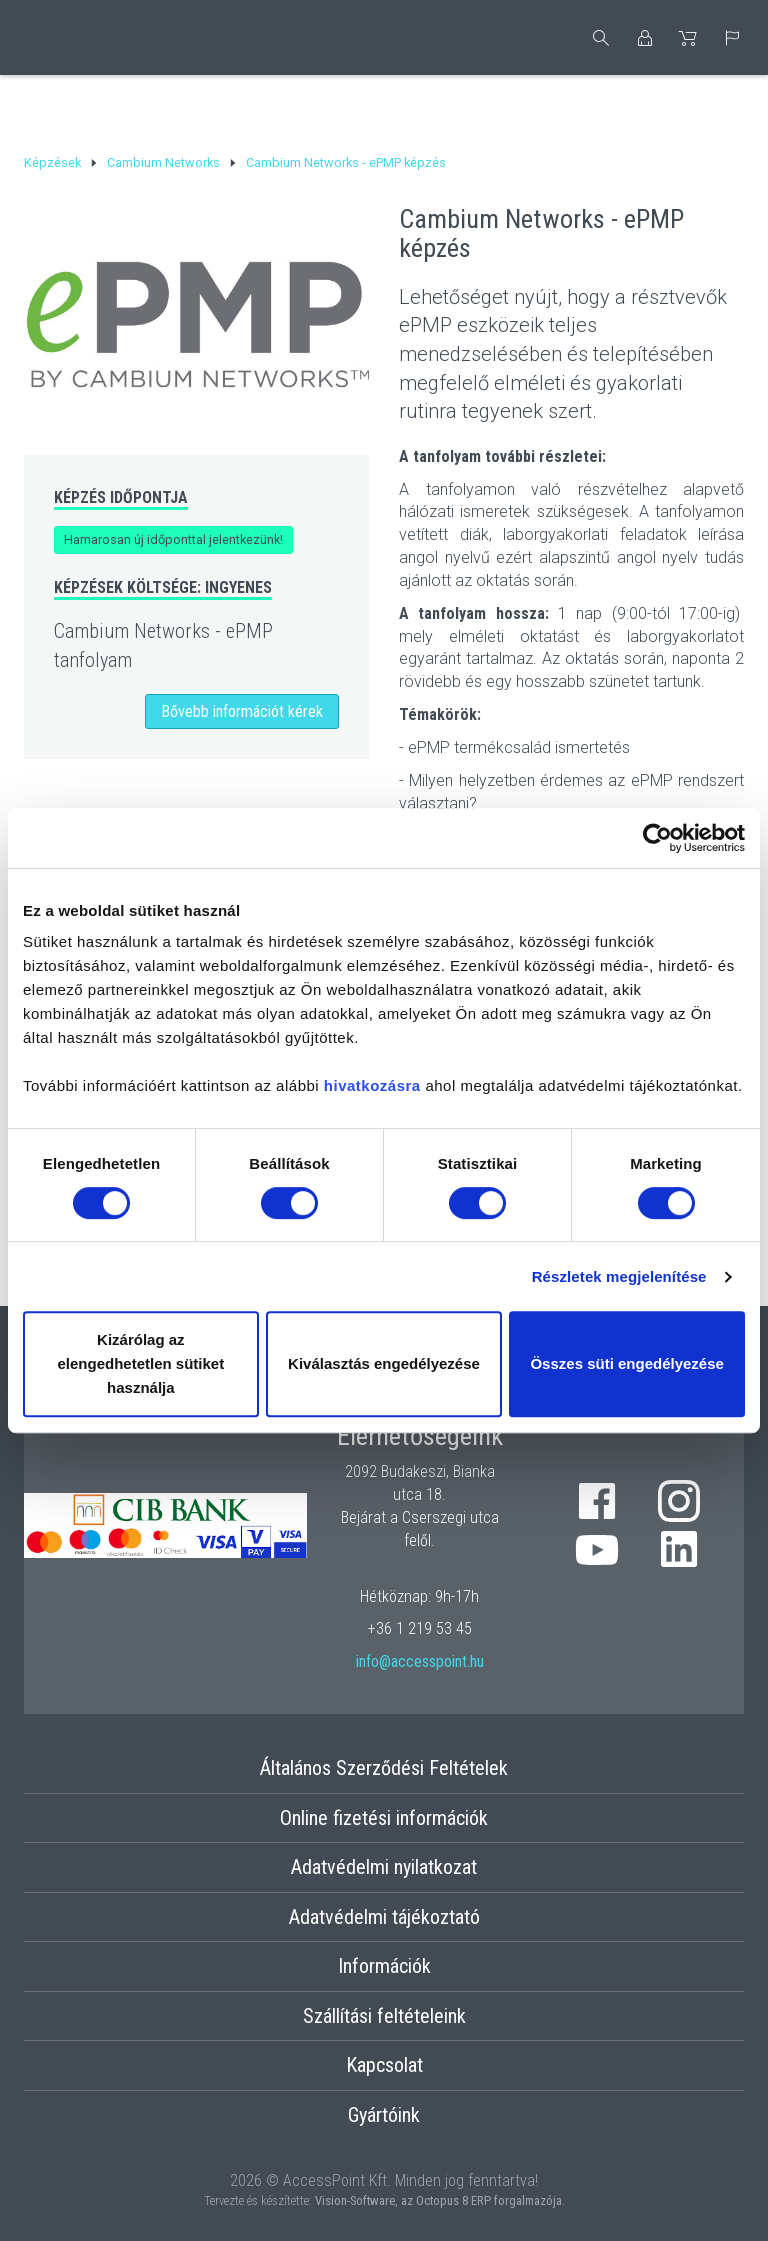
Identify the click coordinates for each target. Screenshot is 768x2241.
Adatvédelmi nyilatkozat (384, 1867)
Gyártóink (384, 2115)
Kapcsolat (384, 2065)
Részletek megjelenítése (619, 1276)
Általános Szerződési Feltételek (384, 1768)
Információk (384, 1966)
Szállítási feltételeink (384, 2016)
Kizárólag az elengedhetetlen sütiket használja (140, 1363)
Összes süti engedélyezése (626, 1363)
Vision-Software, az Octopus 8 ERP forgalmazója (438, 2200)
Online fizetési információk (384, 1818)
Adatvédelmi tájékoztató (384, 1917)
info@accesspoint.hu (420, 1661)
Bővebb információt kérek (242, 711)
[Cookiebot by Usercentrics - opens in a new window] (657, 838)
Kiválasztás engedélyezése (384, 1363)
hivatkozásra (372, 1085)
